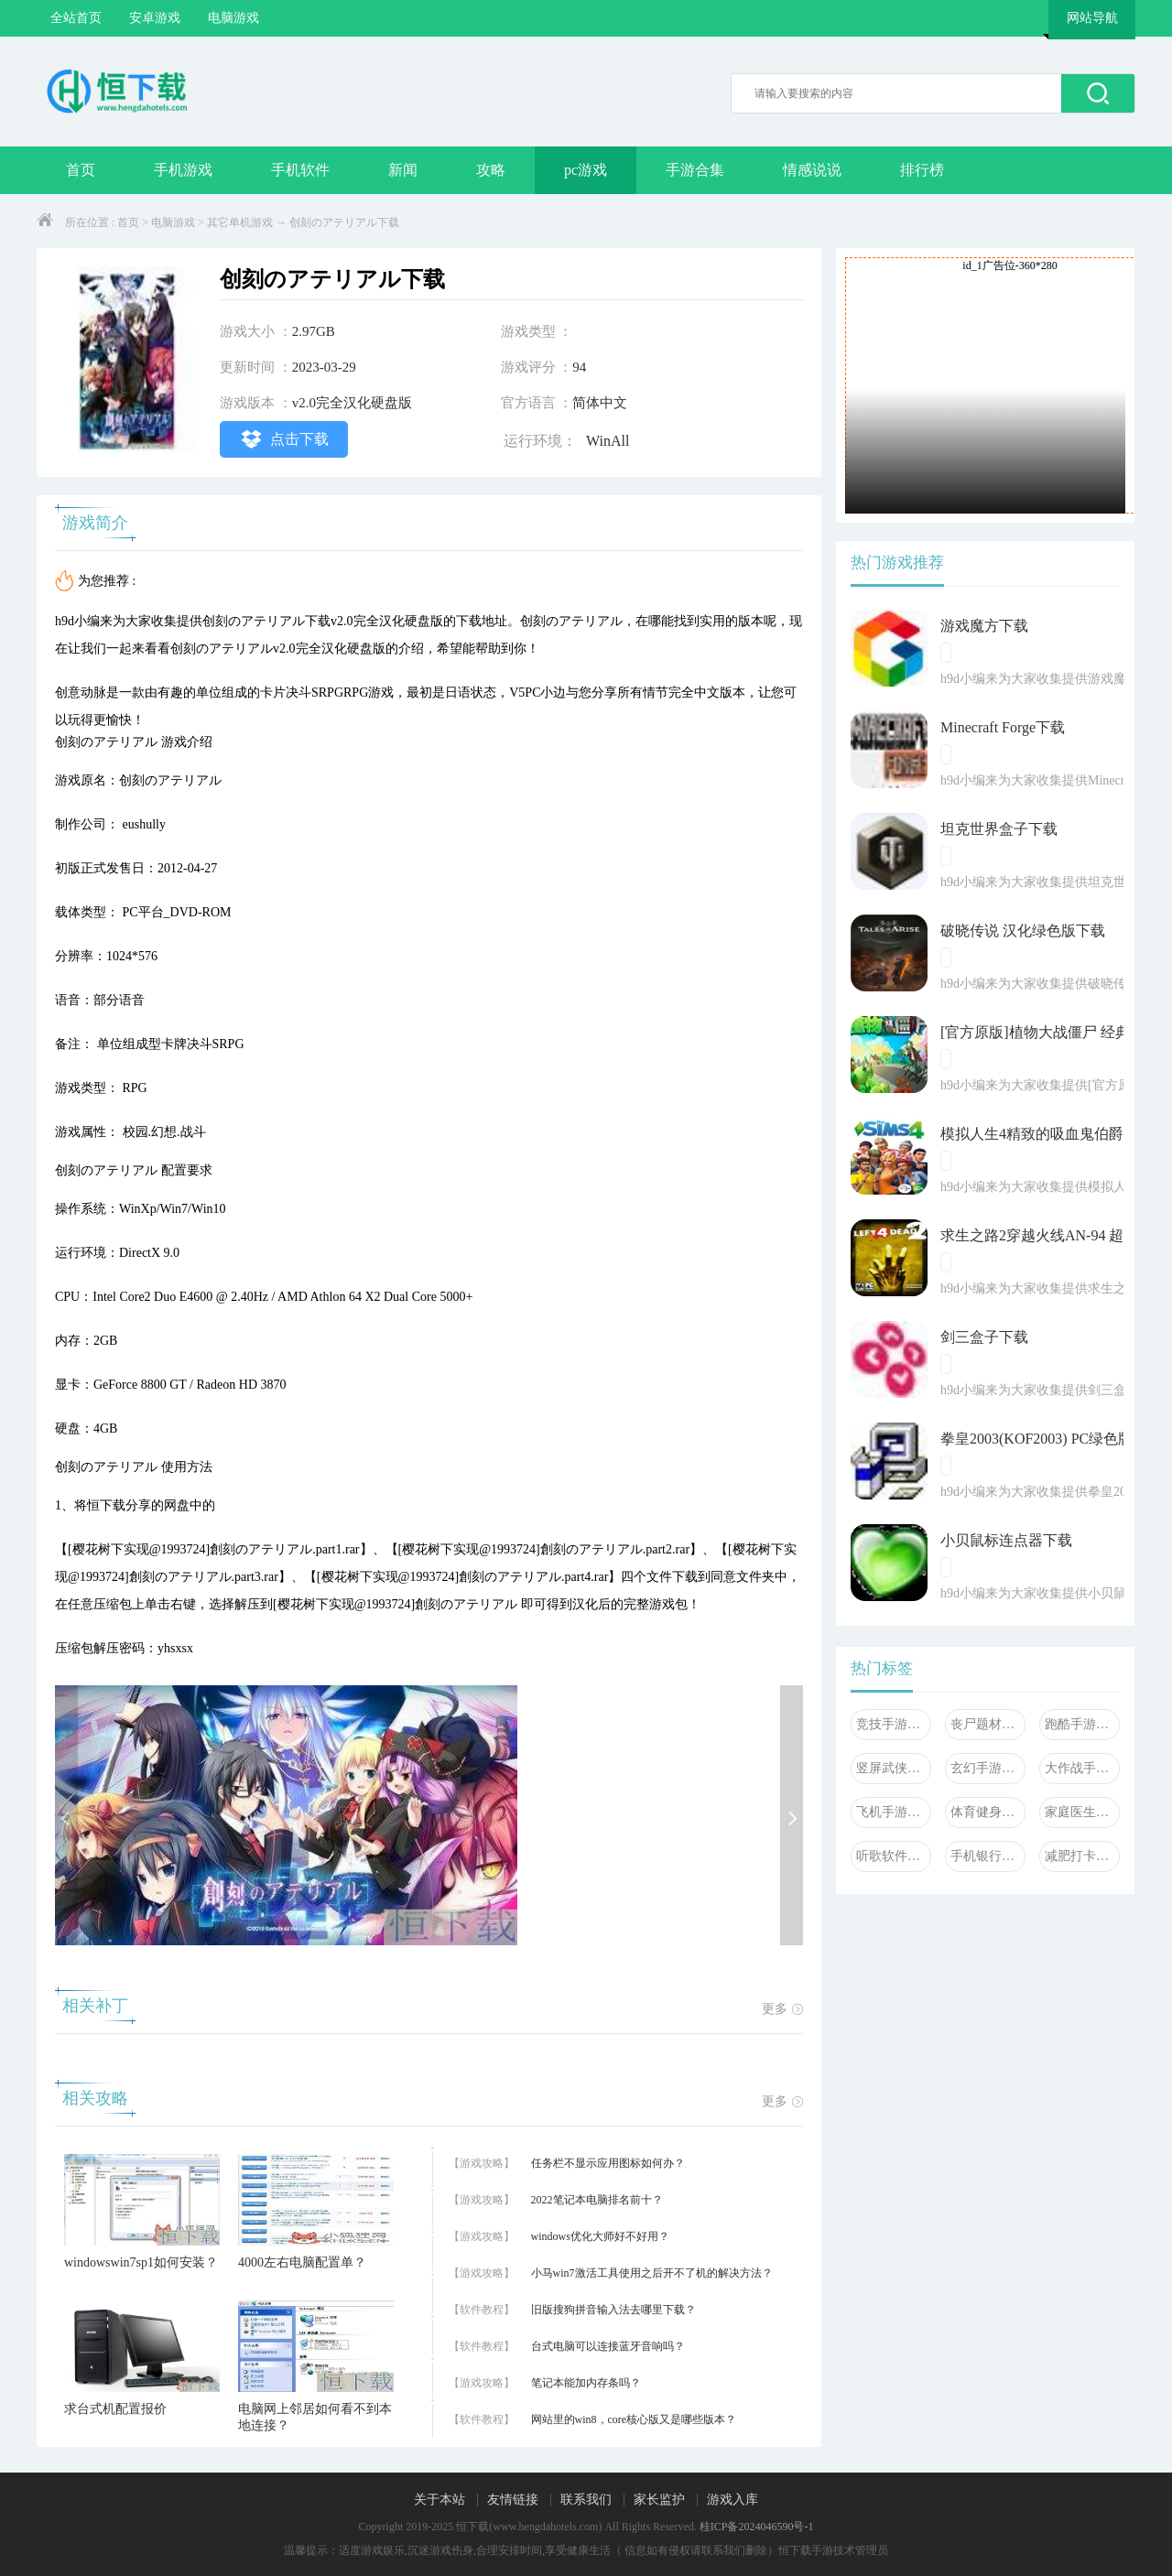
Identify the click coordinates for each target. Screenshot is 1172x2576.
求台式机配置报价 (115, 2409)
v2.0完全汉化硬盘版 (352, 402)
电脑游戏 (233, 18)
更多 (782, 2009)
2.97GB (313, 331)
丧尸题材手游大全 (988, 1724)
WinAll (607, 441)
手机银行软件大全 (988, 1856)
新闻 (403, 170)
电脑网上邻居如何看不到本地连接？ (315, 2417)
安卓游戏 (154, 18)
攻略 (490, 170)
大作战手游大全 (1082, 1768)
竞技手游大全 (893, 1724)
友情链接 (512, 2500)
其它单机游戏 (240, 222)
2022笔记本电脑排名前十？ (597, 2199)
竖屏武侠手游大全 (893, 1768)
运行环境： (540, 441)
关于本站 (439, 2500)
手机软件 (300, 170)
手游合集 (695, 170)
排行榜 (922, 170)
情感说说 (812, 170)
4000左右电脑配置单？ (302, 2262)
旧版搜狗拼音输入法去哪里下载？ (613, 2309)
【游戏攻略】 (482, 2163)
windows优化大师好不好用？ (600, 2236)
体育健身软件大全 (988, 1812)
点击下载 (284, 439)
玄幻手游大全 (988, 1768)
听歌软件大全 (893, 1856)
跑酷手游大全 (1082, 1724)
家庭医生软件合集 (1082, 1812)
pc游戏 (585, 170)
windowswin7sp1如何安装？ (141, 2262)
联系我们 (586, 2500)
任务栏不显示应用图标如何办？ (608, 2163)
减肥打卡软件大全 (1082, 1856)
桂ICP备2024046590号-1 (757, 2526)
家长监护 (659, 2500)
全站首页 (76, 18)
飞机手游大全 (893, 1812)
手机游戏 (183, 170)
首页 (80, 170)
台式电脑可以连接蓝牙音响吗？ (608, 2346)
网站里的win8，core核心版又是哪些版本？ (634, 2419)
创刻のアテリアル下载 (344, 222)
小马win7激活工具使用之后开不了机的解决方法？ (652, 2273)
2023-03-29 (324, 367)
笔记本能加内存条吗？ (586, 2382)
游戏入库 (732, 2500)
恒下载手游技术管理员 (833, 2550)
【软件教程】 (482, 2309)
